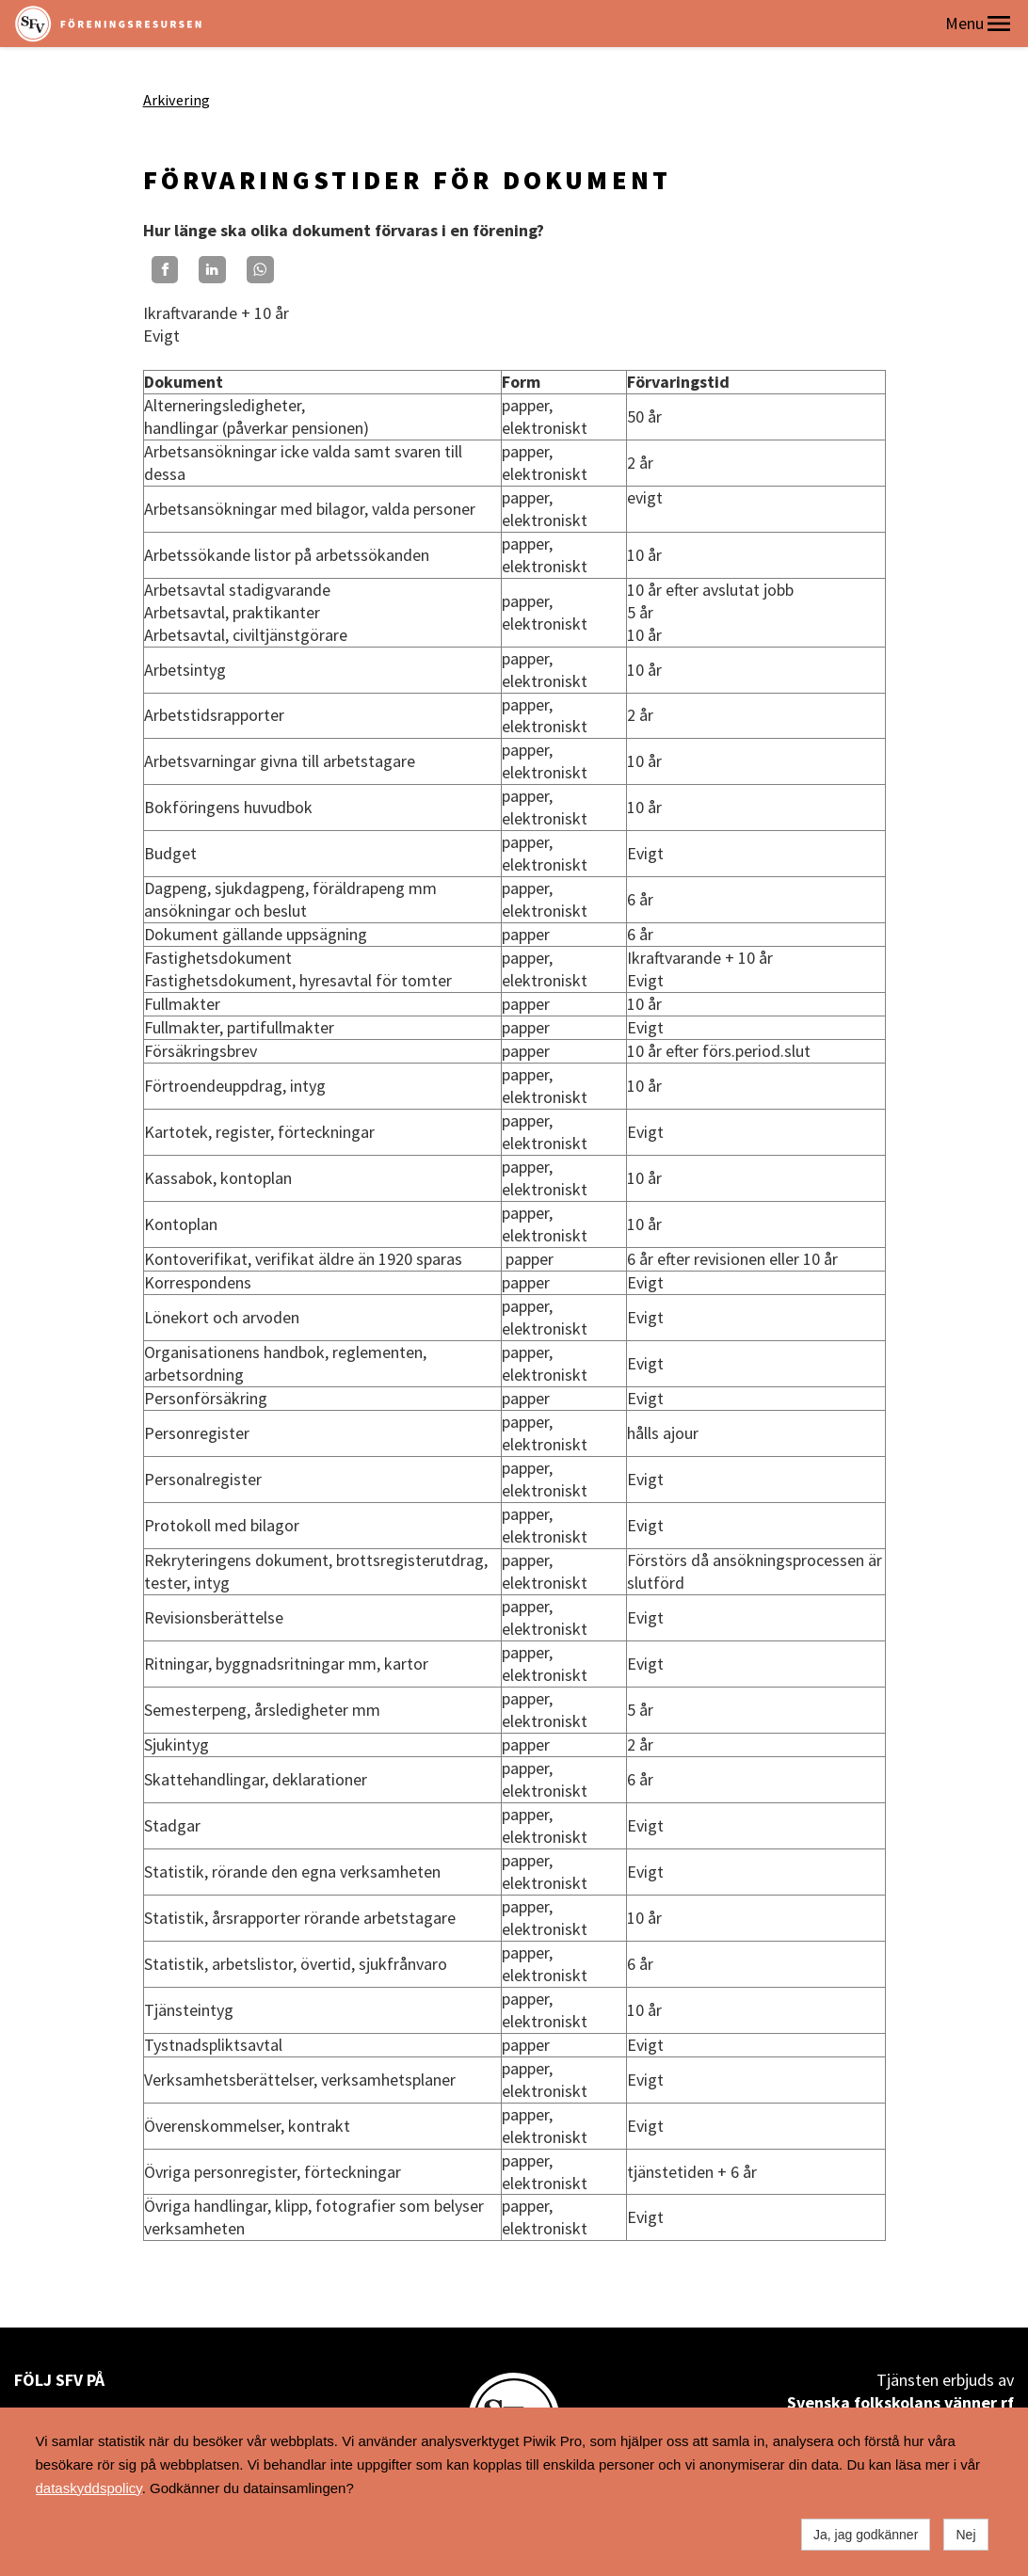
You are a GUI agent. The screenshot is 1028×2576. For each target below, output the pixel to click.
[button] (999, 23)
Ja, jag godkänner (865, 2534)
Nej (965, 2534)
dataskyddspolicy (89, 2488)
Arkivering (176, 99)
